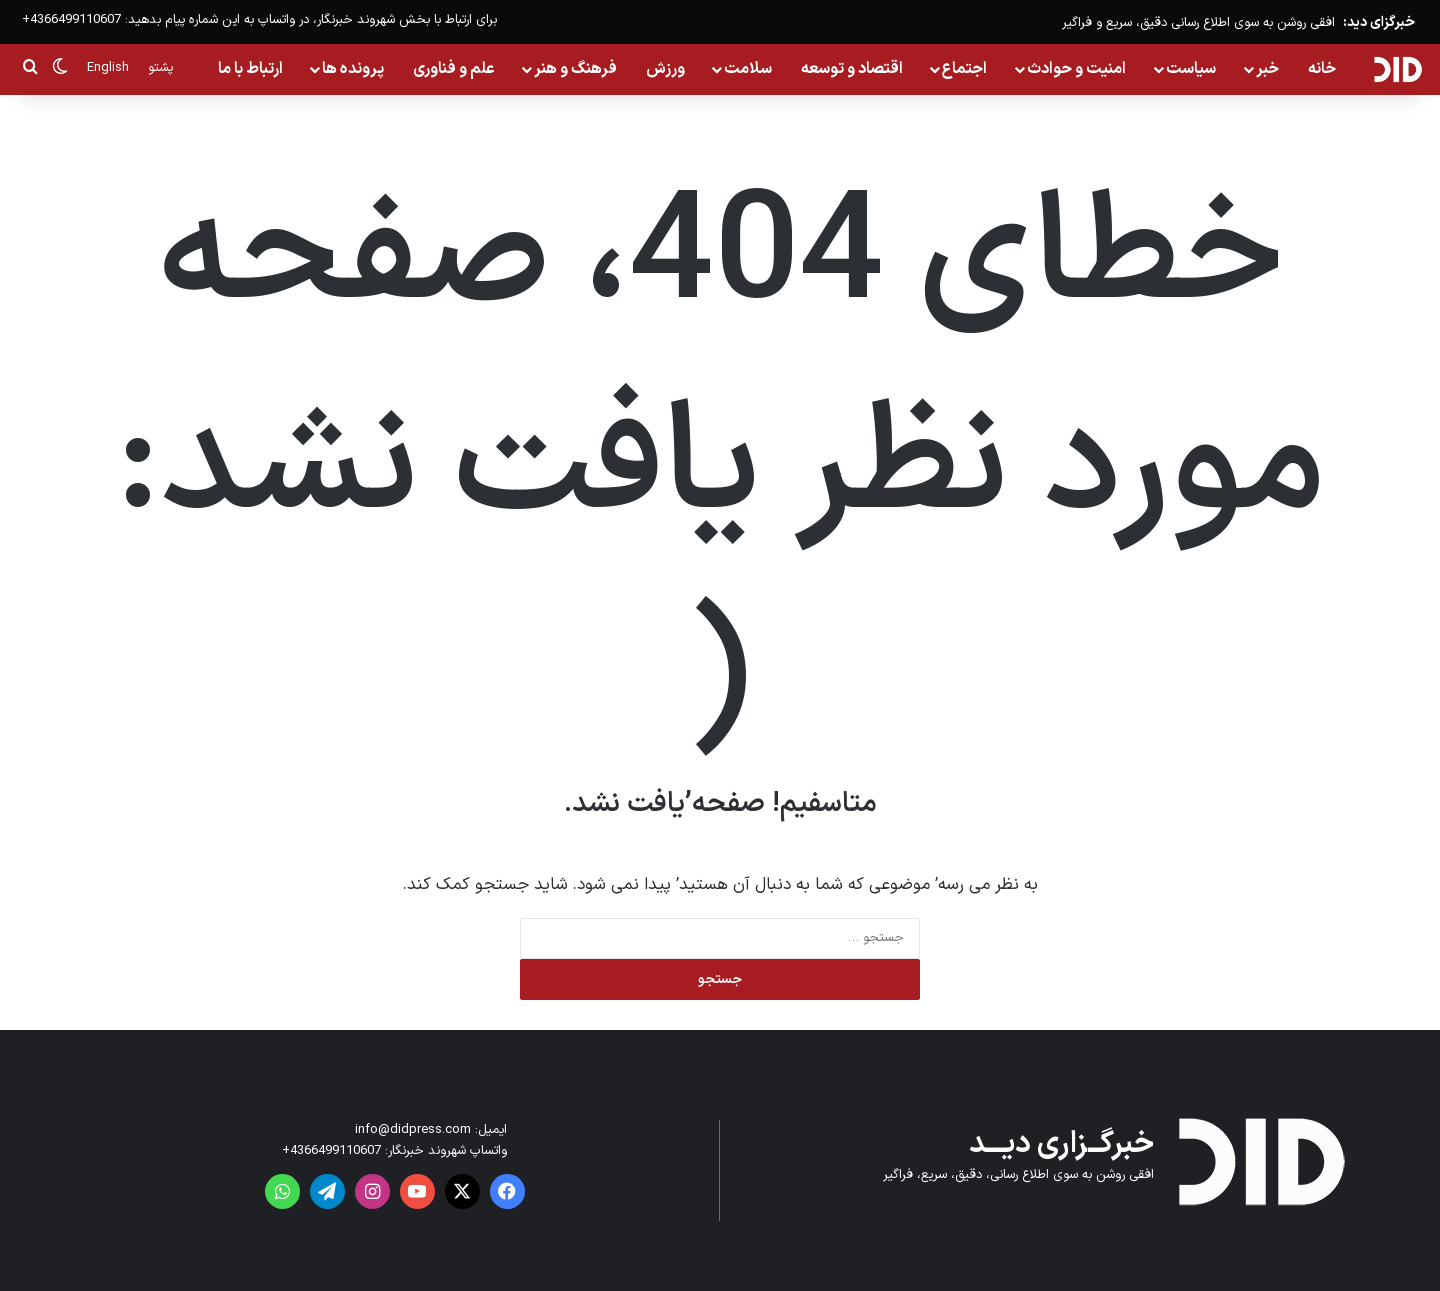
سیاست (1191, 69)
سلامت (748, 69)
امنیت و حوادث (1076, 69)
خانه (1322, 69)
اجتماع (964, 69)
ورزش (665, 69)
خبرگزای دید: (1379, 22)
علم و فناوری (454, 69)
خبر (1267, 69)
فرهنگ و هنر (575, 69)
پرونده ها (353, 69)
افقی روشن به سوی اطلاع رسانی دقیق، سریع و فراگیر (1198, 23)
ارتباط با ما (250, 69)
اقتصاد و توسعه (852, 69)
